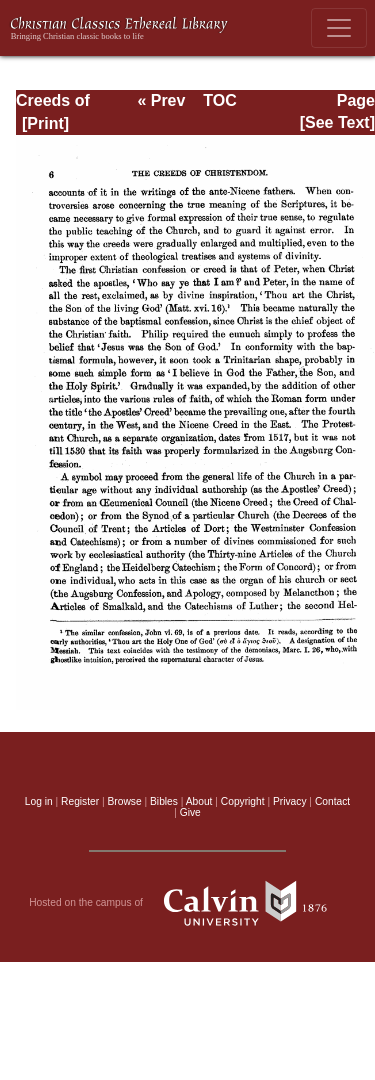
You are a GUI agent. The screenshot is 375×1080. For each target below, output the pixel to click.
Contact (332, 801)
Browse (125, 801)
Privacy (290, 801)
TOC (219, 100)
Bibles (164, 801)
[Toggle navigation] (339, 28)
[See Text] (337, 122)
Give (190, 812)
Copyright (243, 801)
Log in (39, 801)
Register (80, 801)
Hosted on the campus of (187, 903)
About (199, 801)
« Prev (161, 100)
